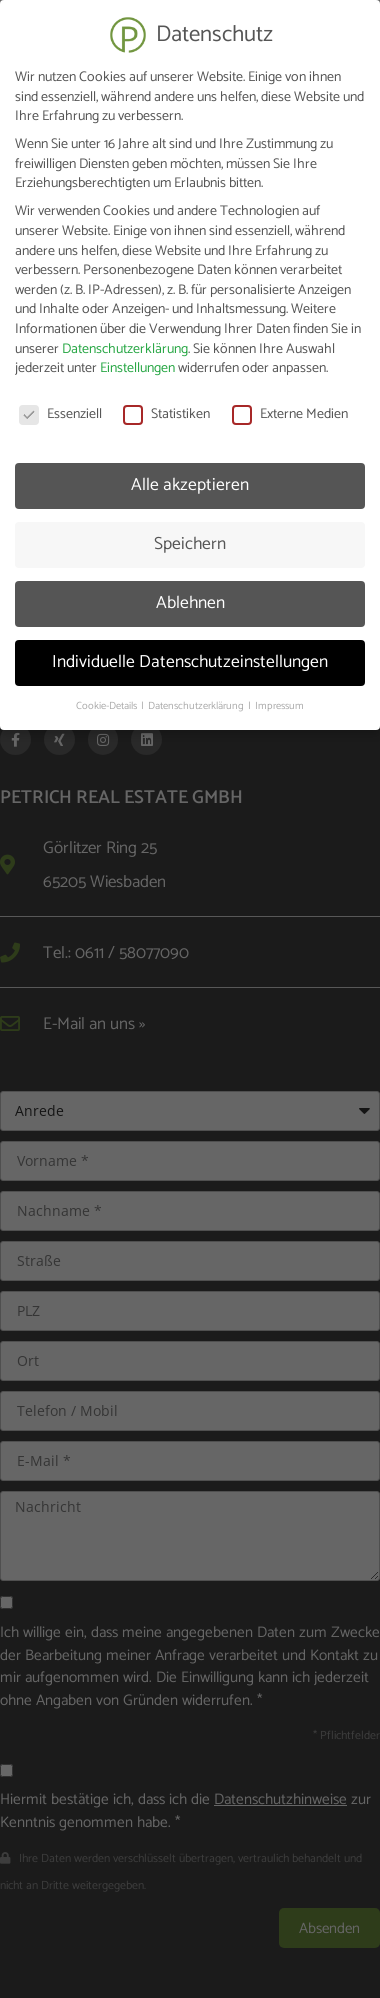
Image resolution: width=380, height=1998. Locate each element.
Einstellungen (137, 361)
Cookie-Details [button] (107, 698)
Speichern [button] (190, 536)
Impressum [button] (279, 698)
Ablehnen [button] (190, 595)
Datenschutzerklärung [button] (197, 698)
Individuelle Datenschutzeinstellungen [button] (190, 654)
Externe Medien (290, 407)
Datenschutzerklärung (125, 341)
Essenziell (60, 407)
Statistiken (166, 407)
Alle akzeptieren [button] (190, 477)
